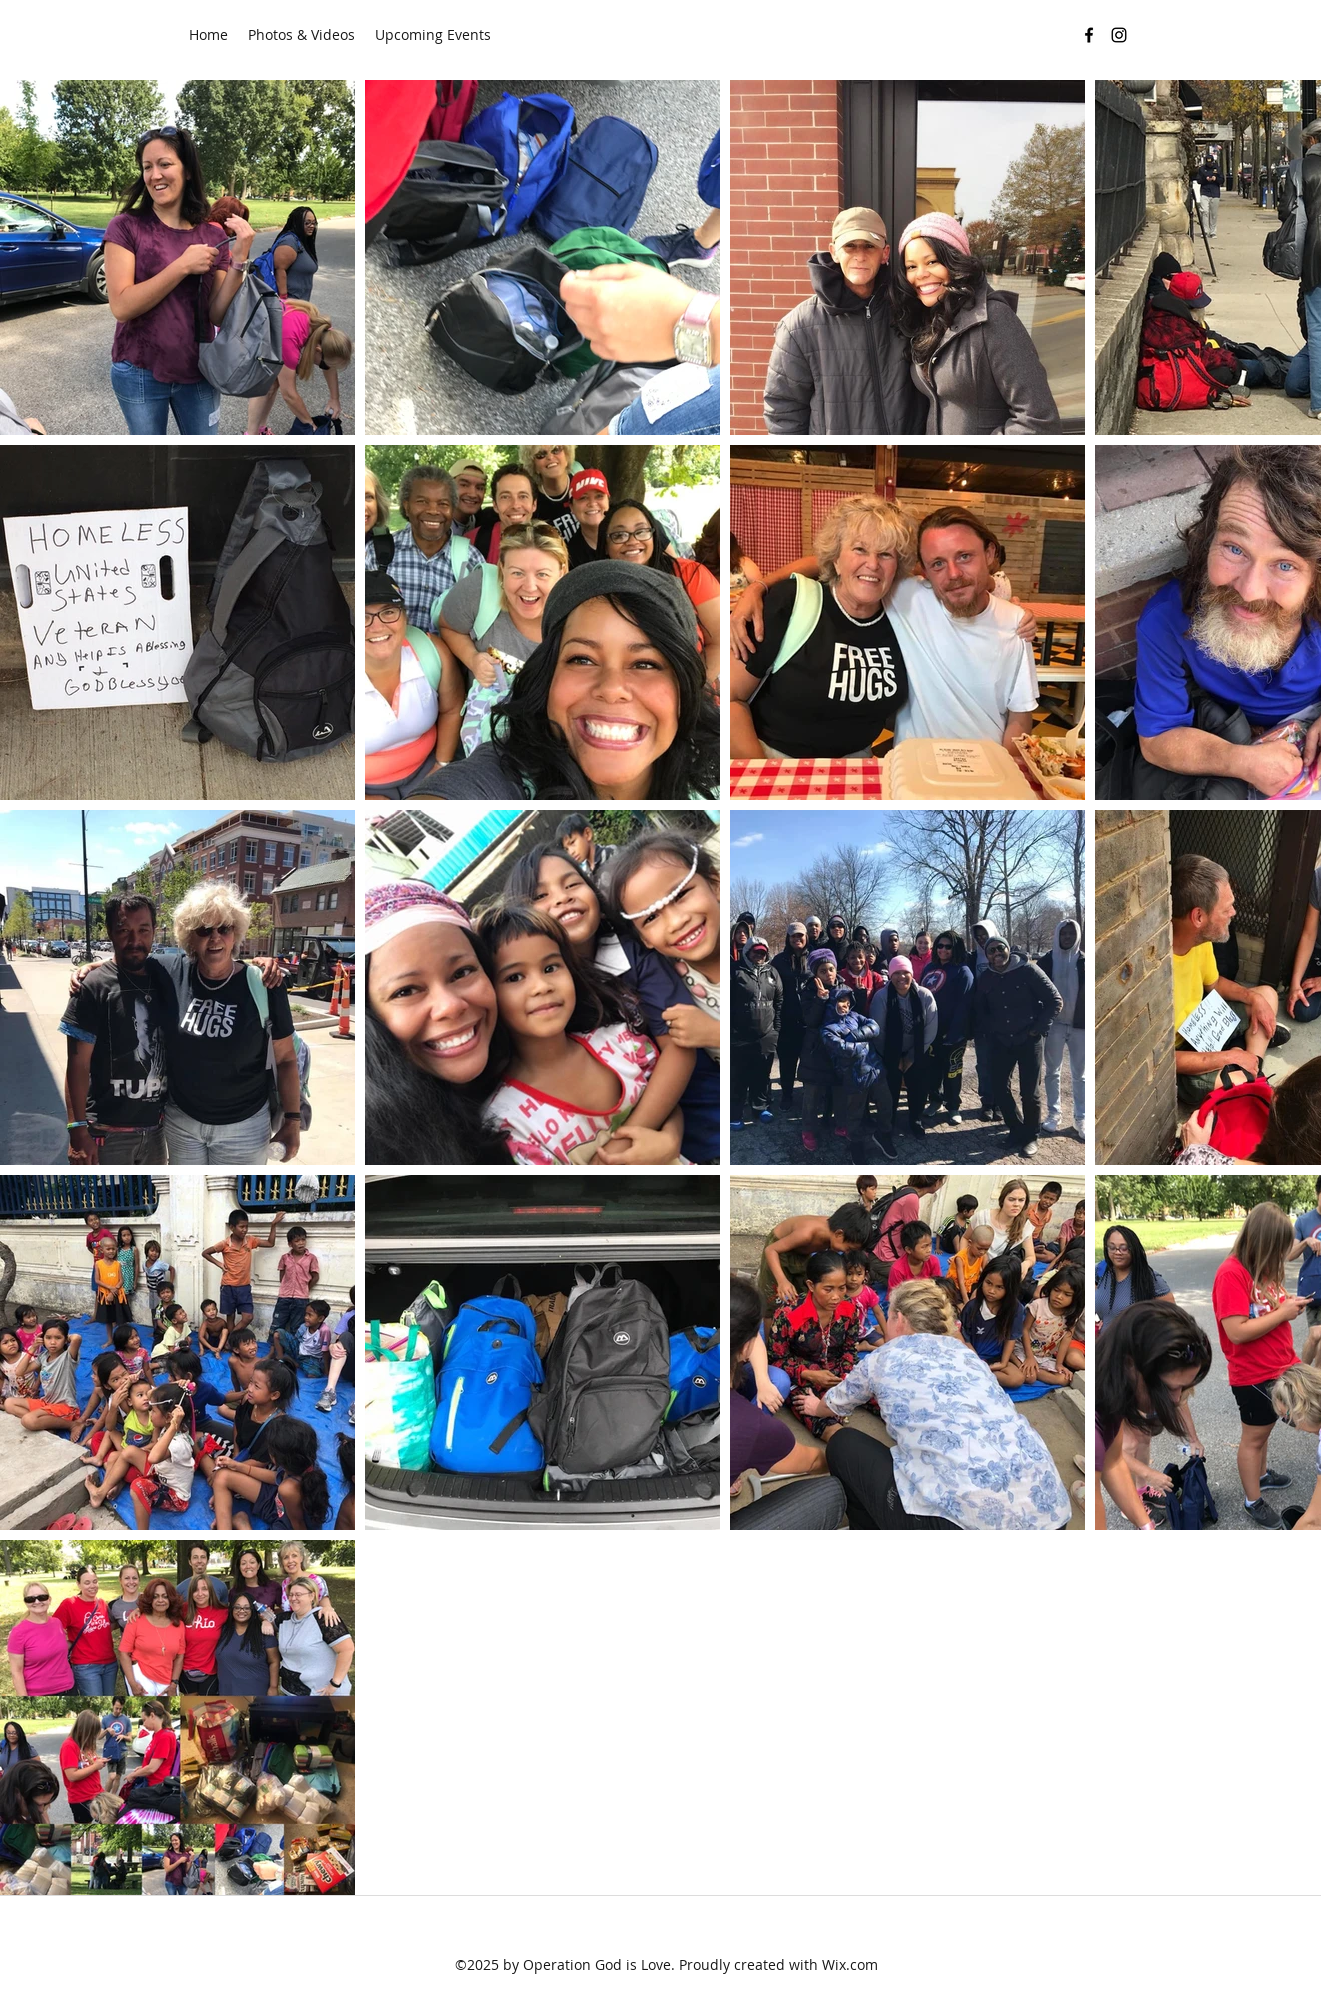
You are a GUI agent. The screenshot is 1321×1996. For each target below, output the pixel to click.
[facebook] (1089, 35)
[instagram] (1119, 35)
